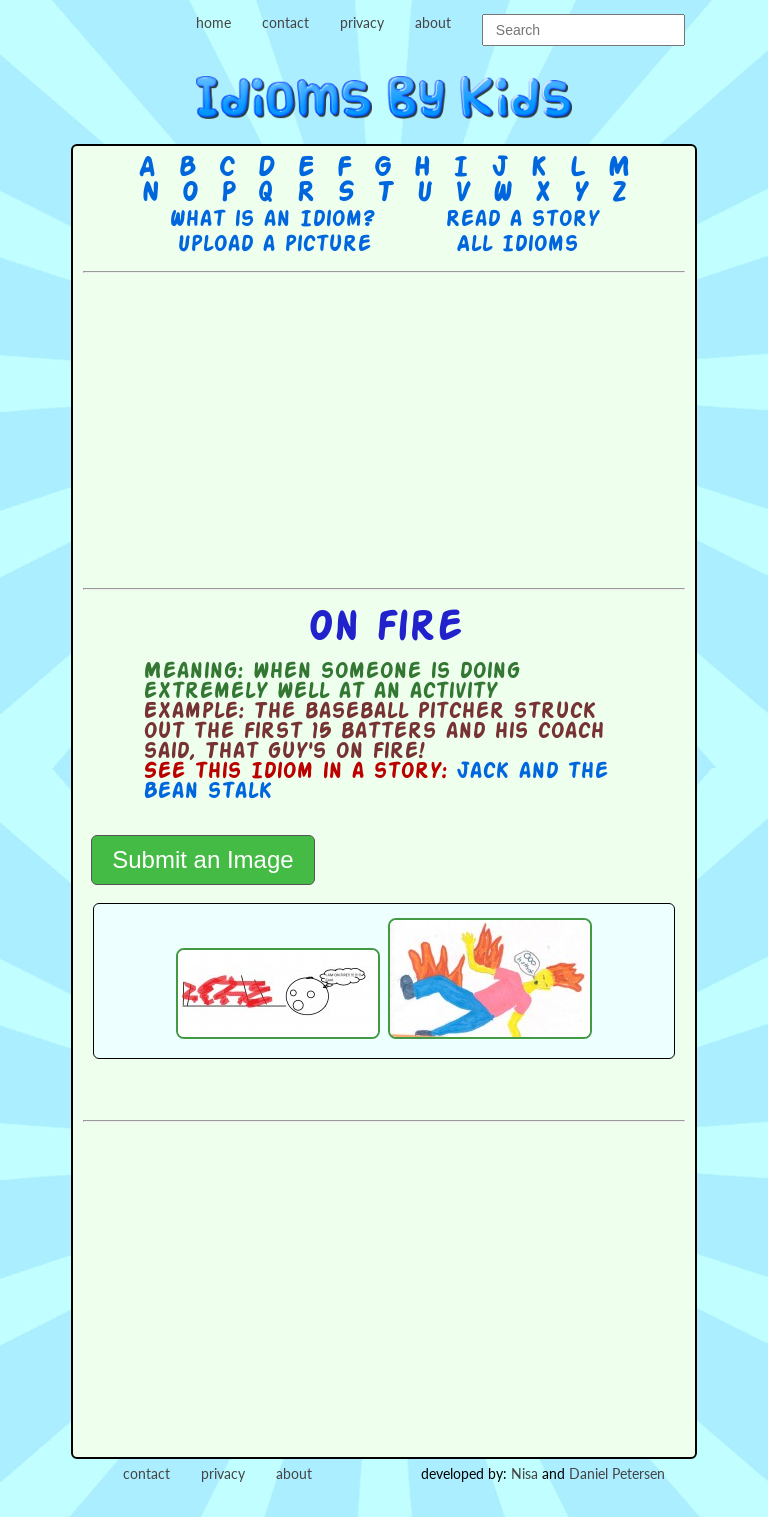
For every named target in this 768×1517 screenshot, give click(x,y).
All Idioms (517, 245)
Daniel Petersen (617, 1473)
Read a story (522, 220)
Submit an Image (202, 859)
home (213, 22)
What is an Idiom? (271, 220)
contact (285, 22)
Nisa (524, 1473)
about (433, 22)
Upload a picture (274, 245)
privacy (362, 22)
